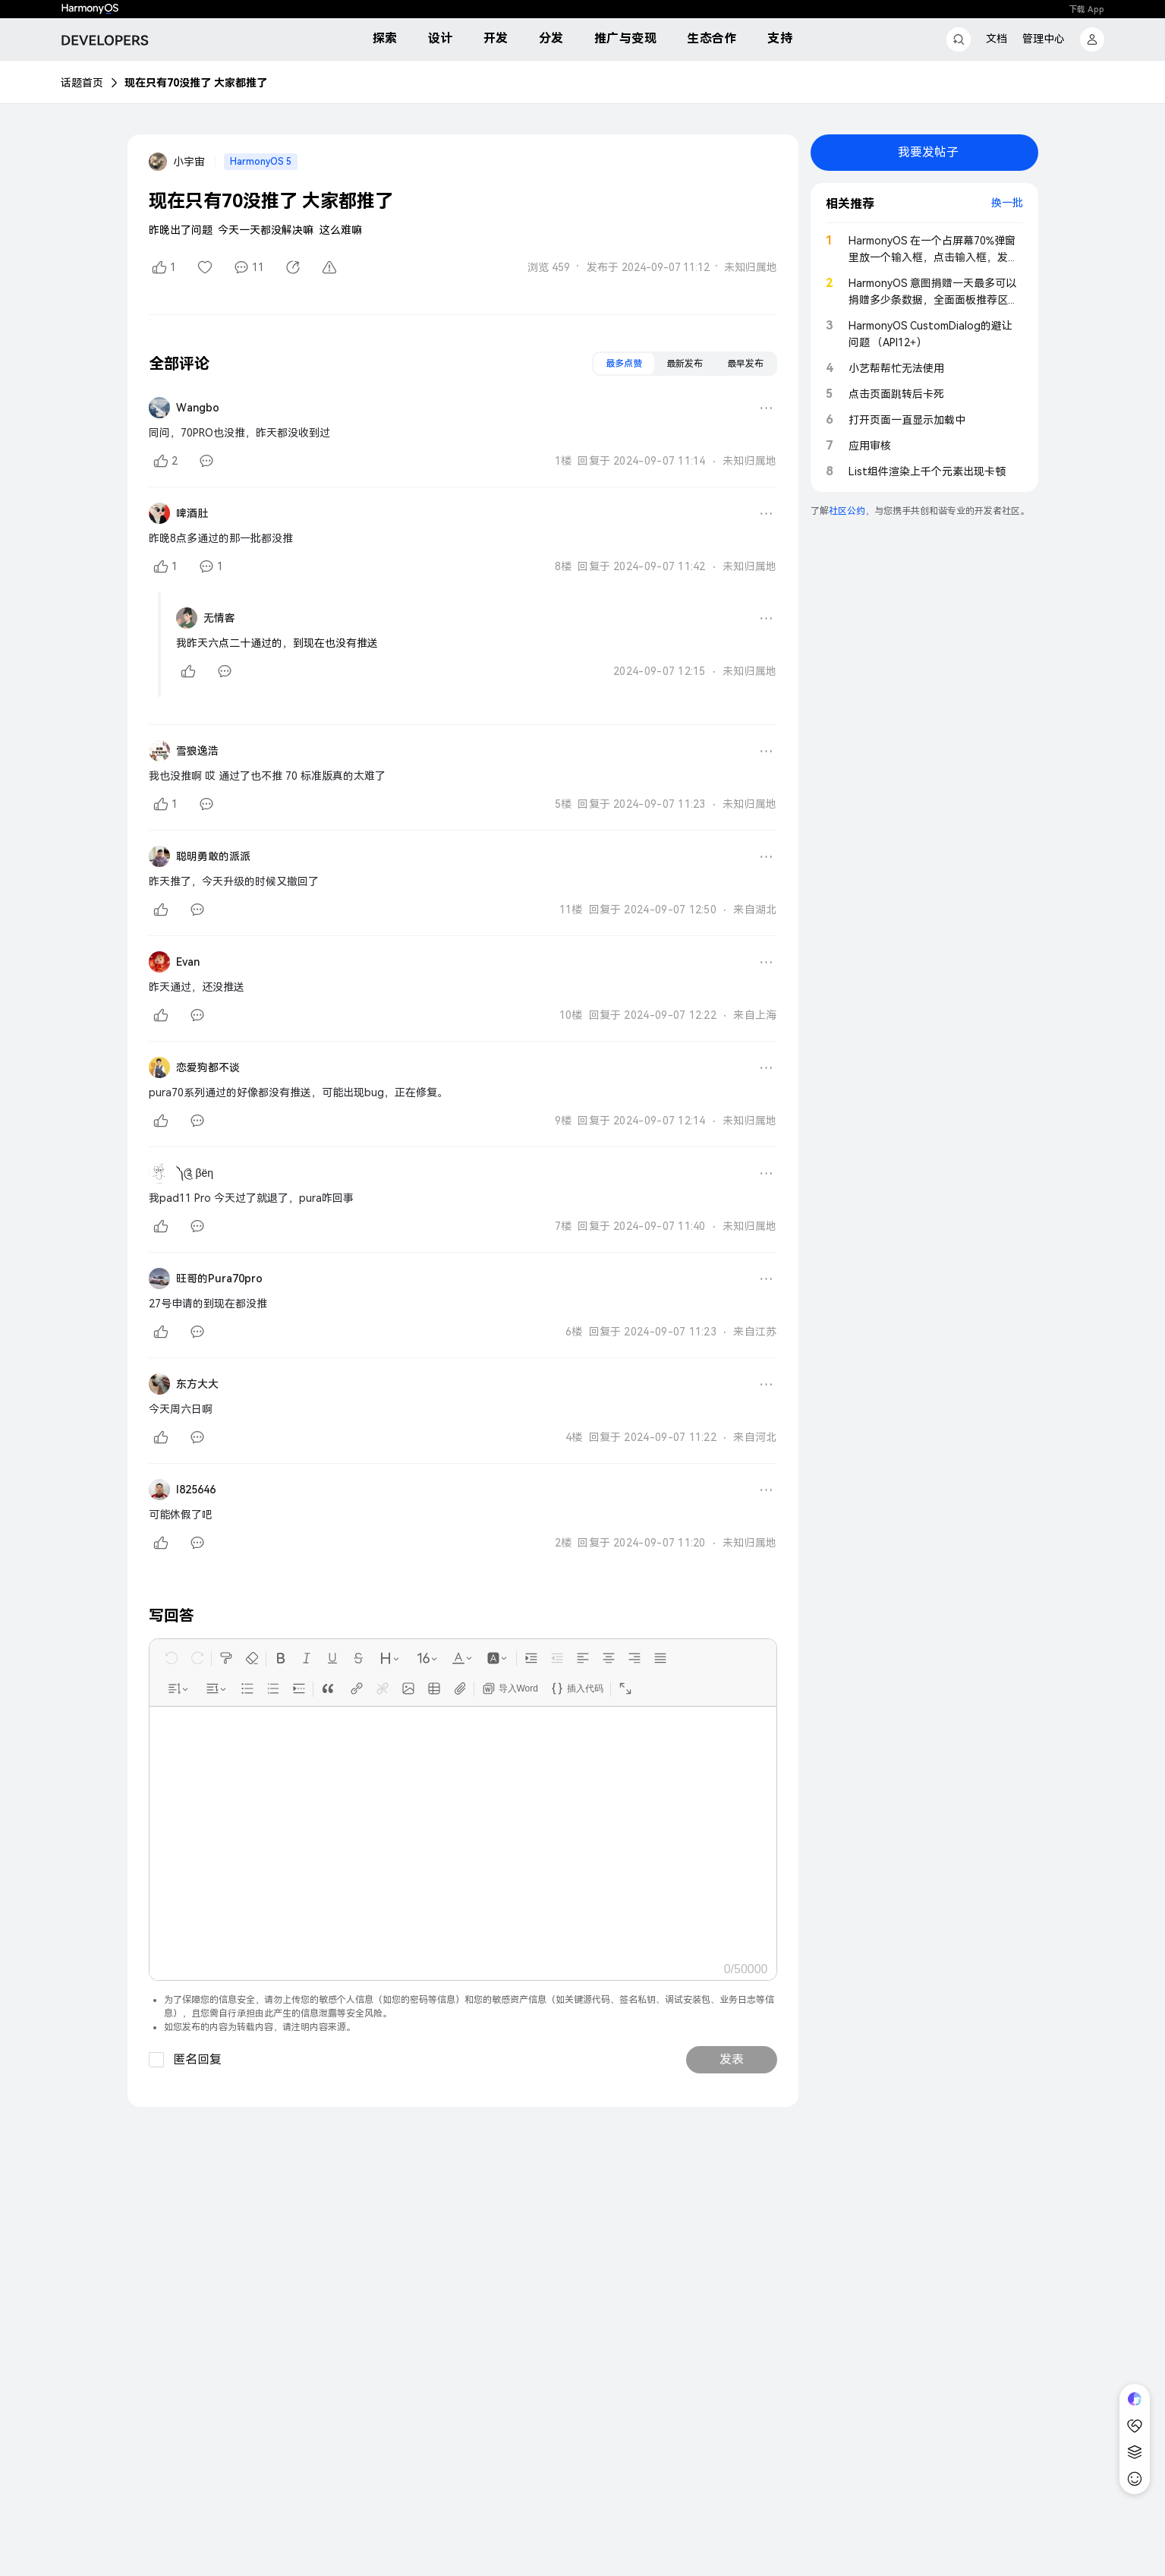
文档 (996, 39)
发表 (731, 2059)
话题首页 (82, 83)
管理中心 (1043, 39)
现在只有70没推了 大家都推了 (195, 83)
